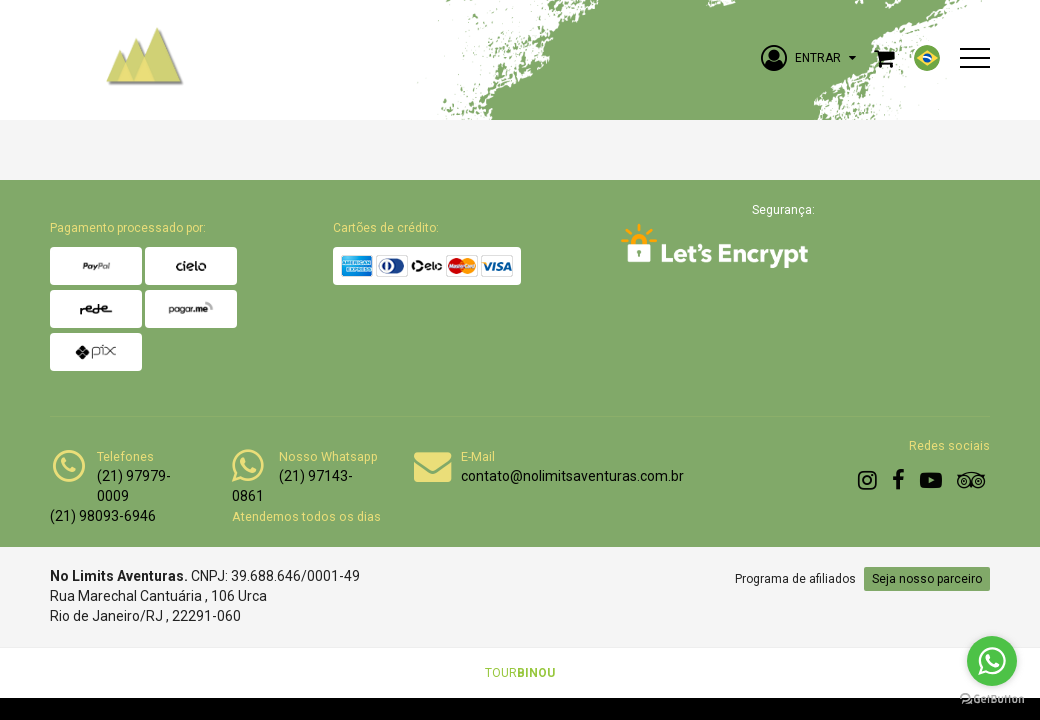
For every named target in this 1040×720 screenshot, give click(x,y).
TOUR (520, 673)
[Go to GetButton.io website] (992, 699)
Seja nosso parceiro (927, 579)
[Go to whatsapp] (992, 661)
